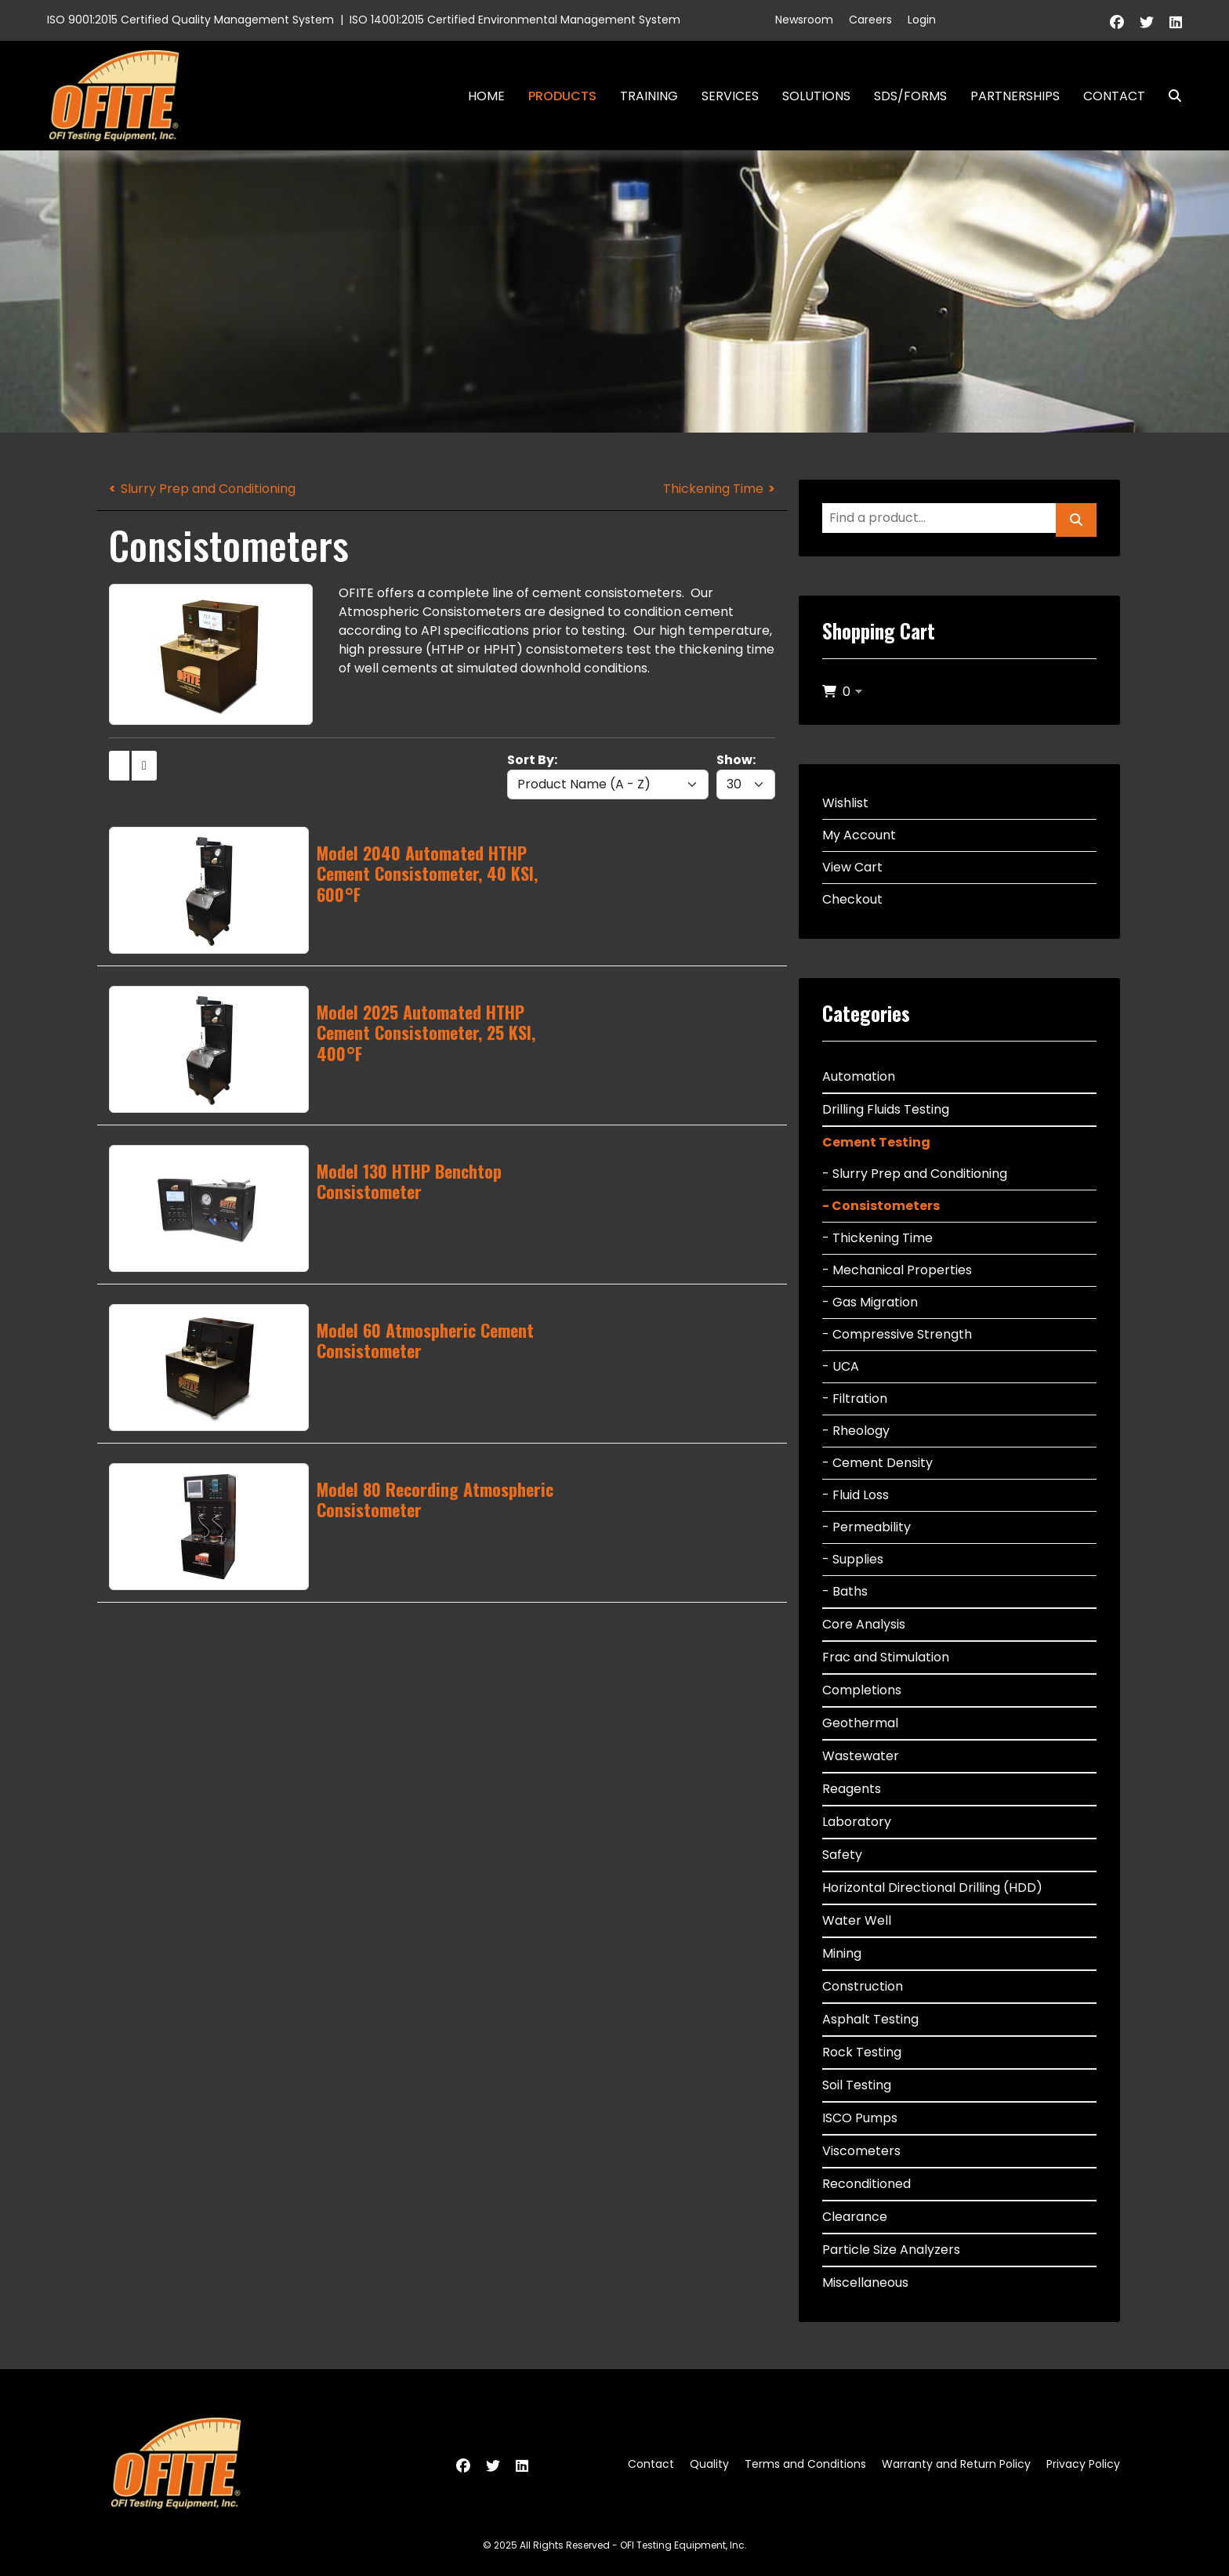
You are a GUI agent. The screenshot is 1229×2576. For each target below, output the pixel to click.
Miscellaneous (865, 2282)
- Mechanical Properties (897, 1270)
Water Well (856, 1920)
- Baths (845, 1591)
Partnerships (1015, 96)
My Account (859, 835)
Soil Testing (856, 2085)
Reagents (851, 1789)
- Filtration (854, 1398)
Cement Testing (876, 1142)
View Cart (852, 867)
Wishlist (845, 803)
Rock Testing (861, 2052)
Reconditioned (866, 2184)
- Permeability (866, 1527)
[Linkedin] (1175, 22)
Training (649, 96)
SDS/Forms (910, 96)
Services (730, 96)
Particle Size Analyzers (891, 2250)
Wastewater (860, 1756)
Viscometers (861, 2151)
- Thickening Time (877, 1238)
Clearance (854, 2217)
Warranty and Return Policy (956, 2464)
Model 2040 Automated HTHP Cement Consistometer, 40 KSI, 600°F (427, 873)
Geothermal (860, 1723)
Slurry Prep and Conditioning (208, 489)
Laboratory (856, 1822)
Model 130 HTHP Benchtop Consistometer (409, 1181)
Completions (861, 1690)
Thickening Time (713, 489)
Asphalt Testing (870, 2019)
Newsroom (804, 19)
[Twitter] (1147, 22)
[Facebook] (1117, 22)
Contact (1114, 96)
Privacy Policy (1083, 2464)
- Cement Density (877, 1463)
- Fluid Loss (855, 1495)
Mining (841, 1953)
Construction (862, 1986)
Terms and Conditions (805, 2464)
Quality (709, 2464)
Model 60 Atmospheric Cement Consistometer (425, 1340)
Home (486, 96)
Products (562, 96)
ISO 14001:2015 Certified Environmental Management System (515, 19)
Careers (870, 19)
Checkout (852, 899)
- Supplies (852, 1559)
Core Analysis (863, 1624)
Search (1168, 96)
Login (922, 19)
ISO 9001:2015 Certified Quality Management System (190, 19)
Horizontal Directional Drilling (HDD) (932, 1888)
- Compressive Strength (897, 1334)
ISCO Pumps (859, 2118)
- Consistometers (881, 1206)
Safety (842, 1855)
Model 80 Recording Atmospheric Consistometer (435, 1499)
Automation (858, 1076)
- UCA (840, 1366)
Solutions (816, 96)
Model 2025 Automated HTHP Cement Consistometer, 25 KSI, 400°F (426, 1032)
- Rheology (856, 1431)
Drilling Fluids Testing (885, 1109)
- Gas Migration (870, 1302)
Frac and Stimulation (885, 1657)
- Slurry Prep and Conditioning (914, 1174)
